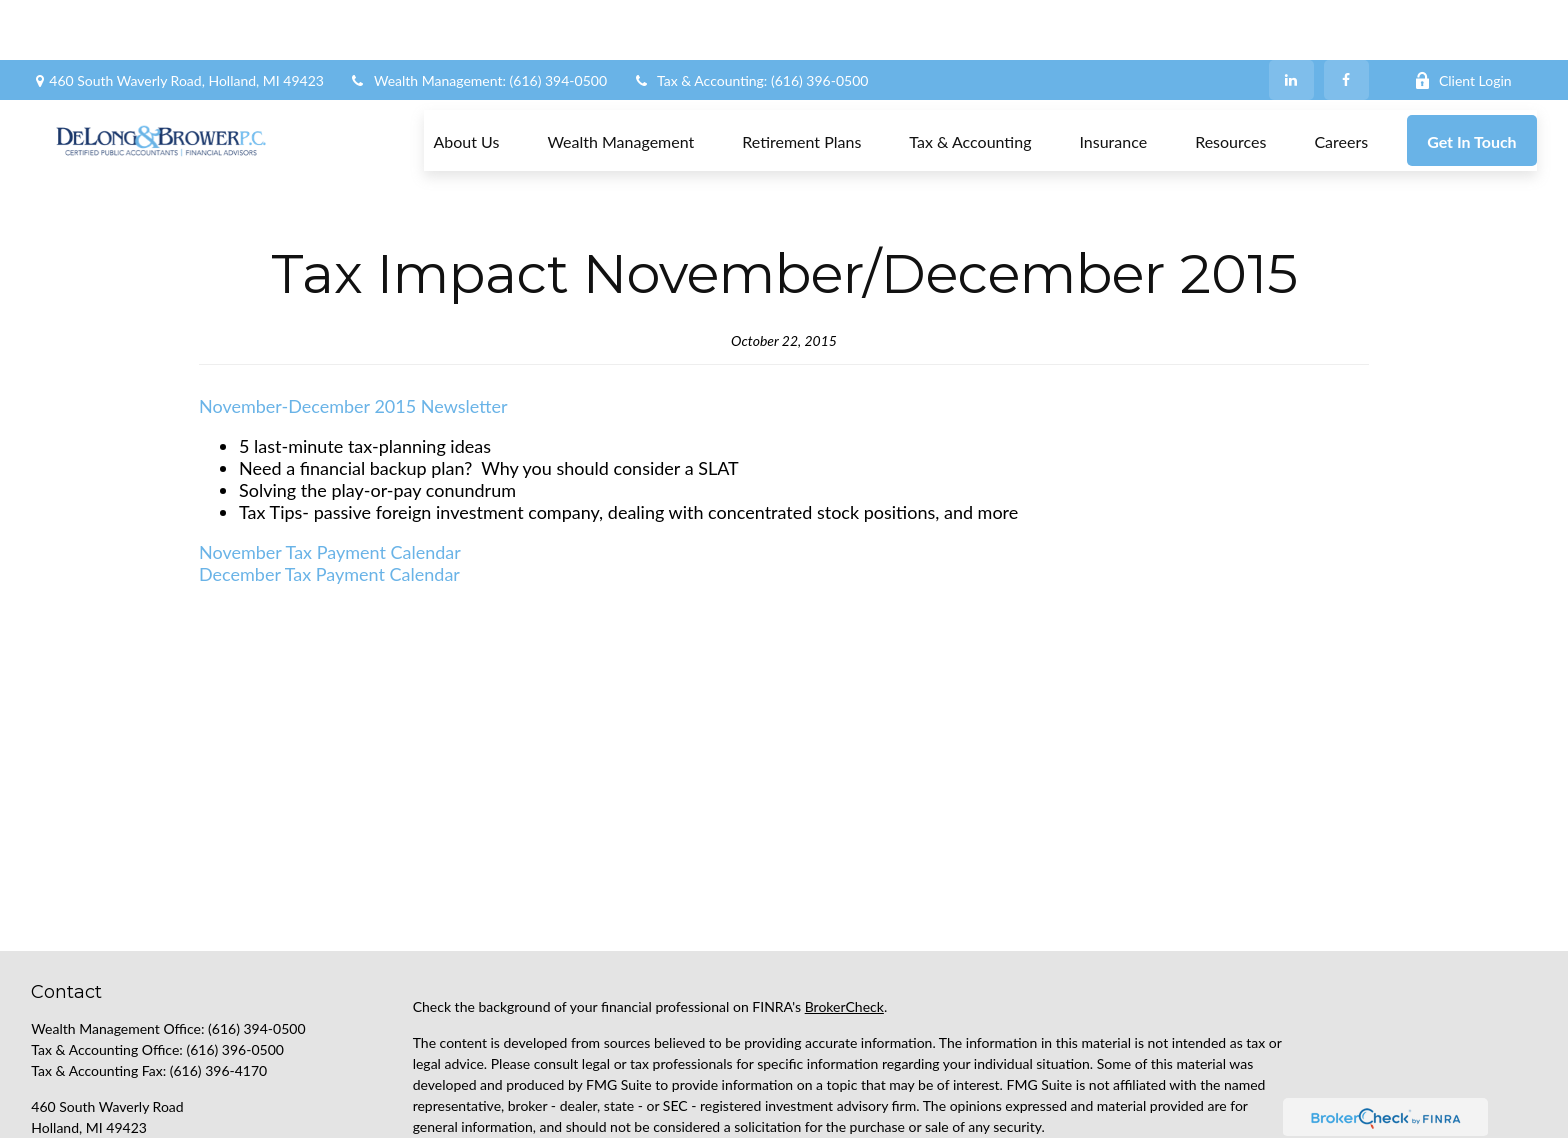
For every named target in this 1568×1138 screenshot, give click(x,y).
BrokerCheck (844, 916)
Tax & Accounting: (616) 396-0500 (750, 20)
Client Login (1463, 20)
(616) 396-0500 (234, 959)
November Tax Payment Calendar (330, 462)
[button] (466, 80)
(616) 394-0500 (256, 938)
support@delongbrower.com (118, 1071)
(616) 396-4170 (218, 980)
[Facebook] (1346, 20)
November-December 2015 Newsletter (353, 316)
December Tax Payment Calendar (329, 484)
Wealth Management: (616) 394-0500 (478, 20)
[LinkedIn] (1291, 20)
